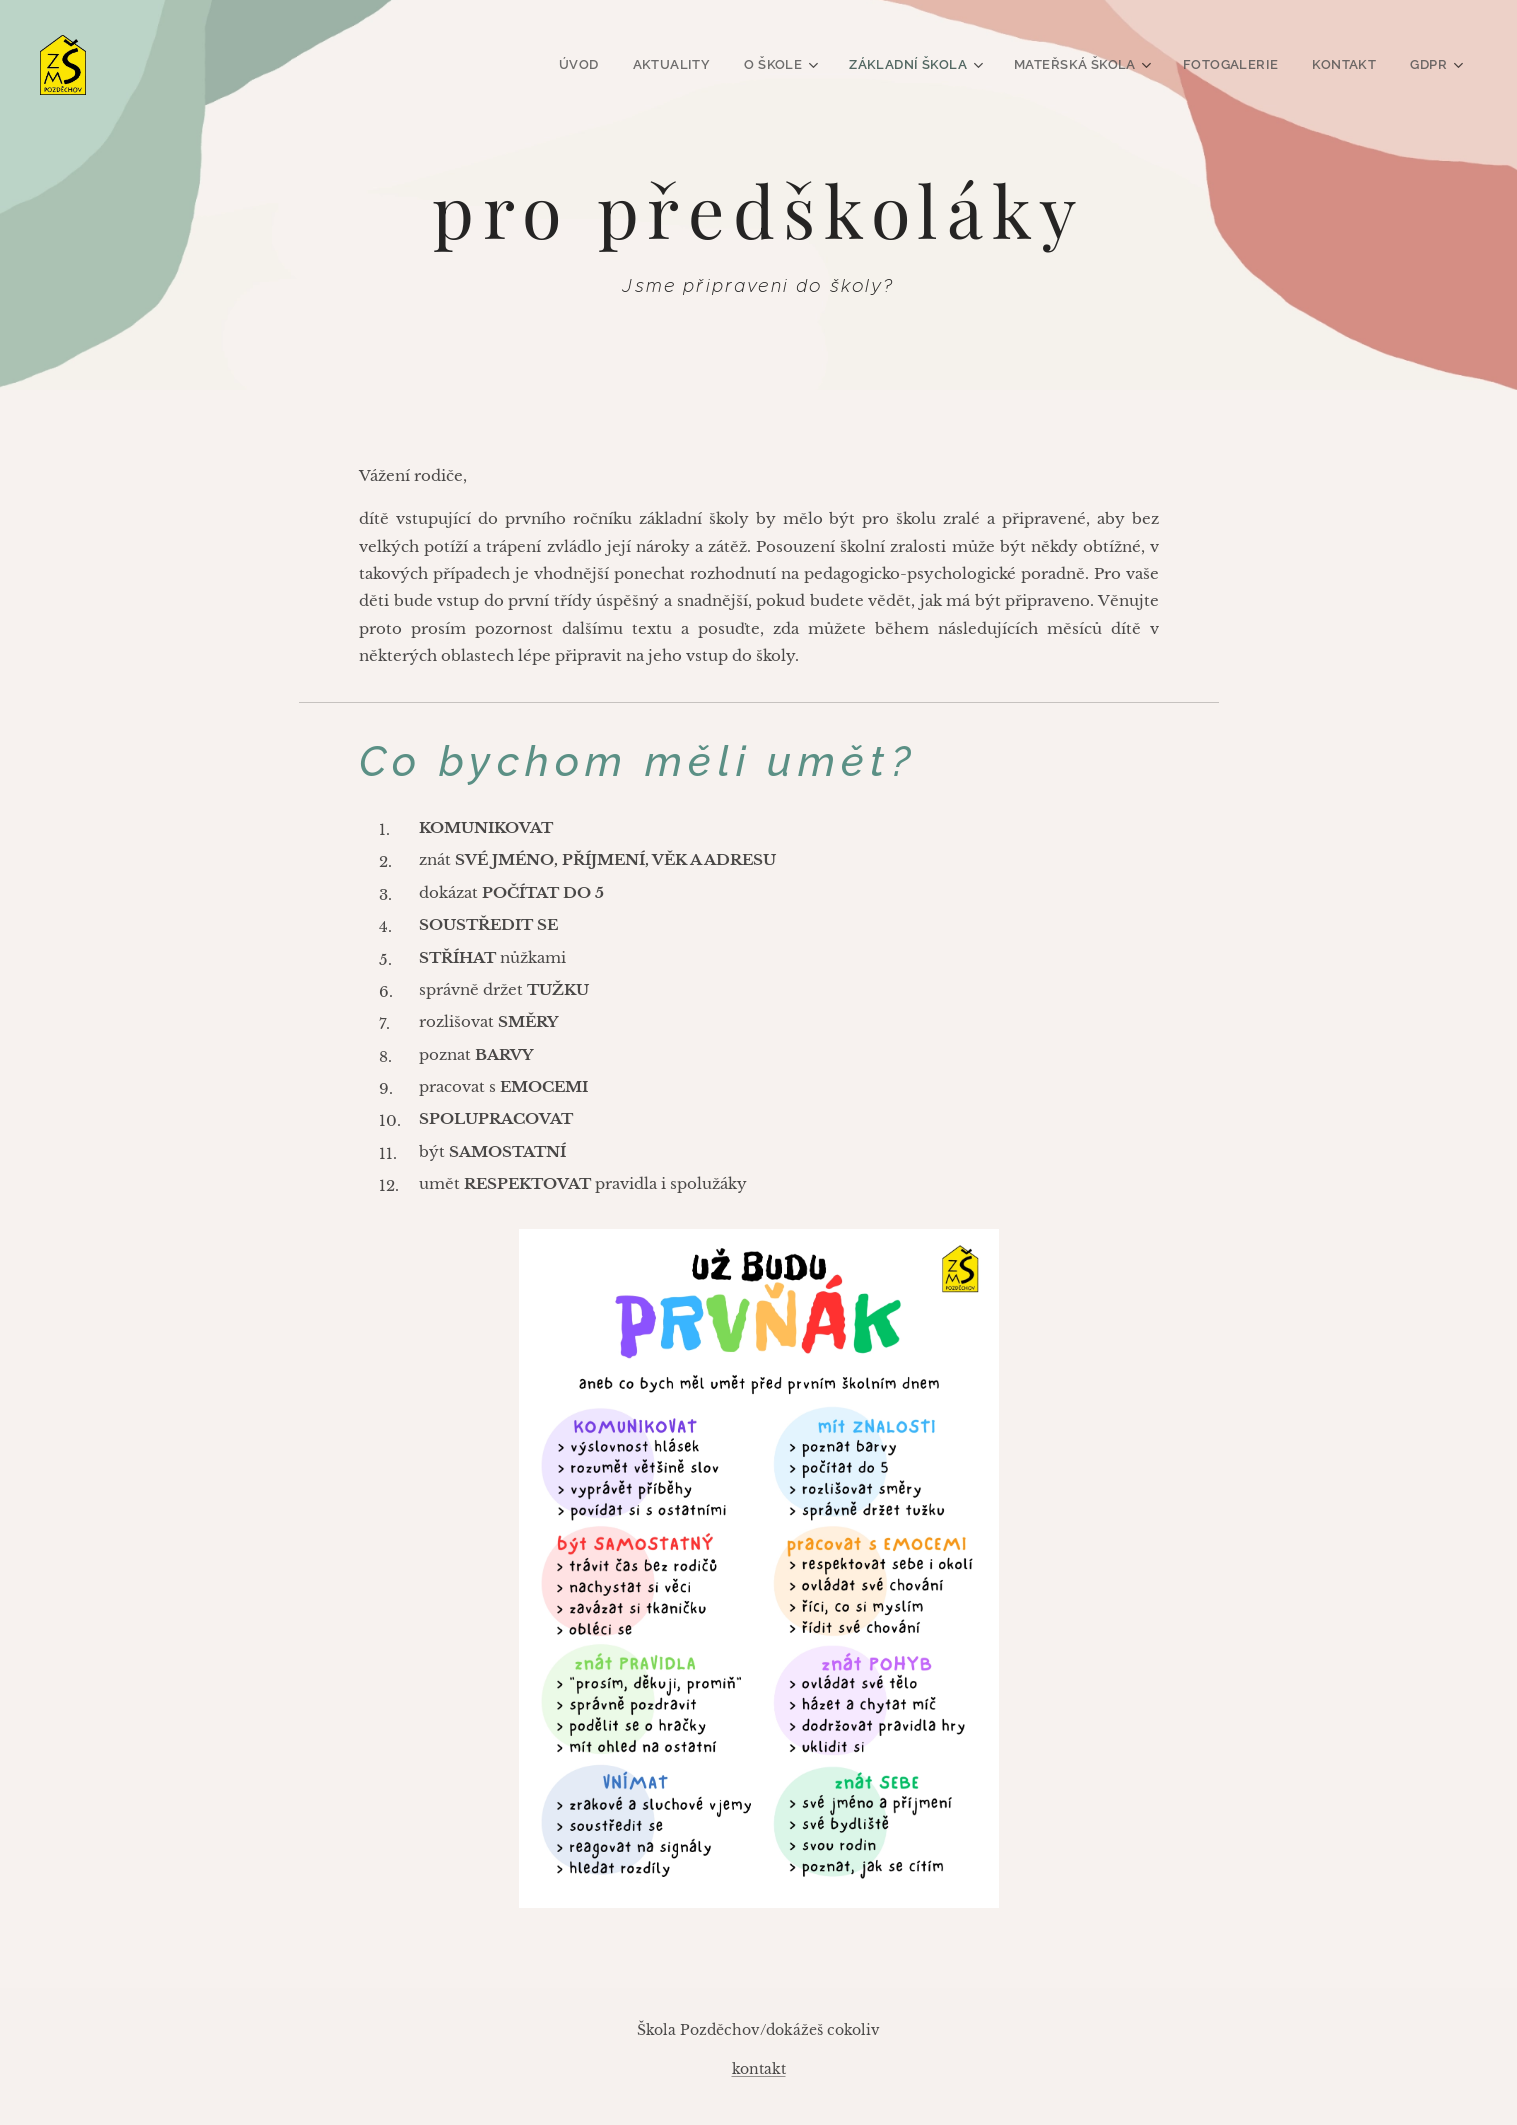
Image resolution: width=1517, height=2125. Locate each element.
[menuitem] (614, 65)
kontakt (759, 2069)
